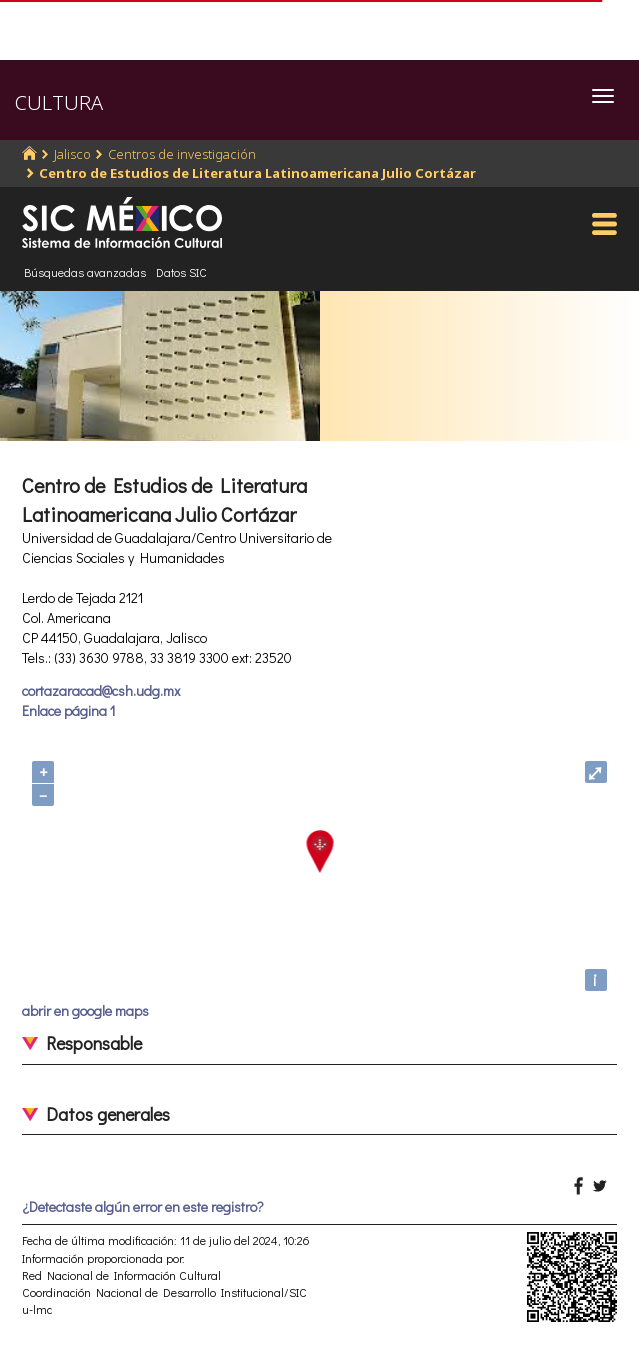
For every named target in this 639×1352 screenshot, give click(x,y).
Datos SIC (181, 272)
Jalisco (72, 154)
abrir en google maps (85, 1010)
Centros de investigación (182, 154)
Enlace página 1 (68, 710)
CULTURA (59, 102)
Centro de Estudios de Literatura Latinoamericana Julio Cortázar (257, 173)
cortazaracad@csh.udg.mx (101, 690)
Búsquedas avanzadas (85, 272)
